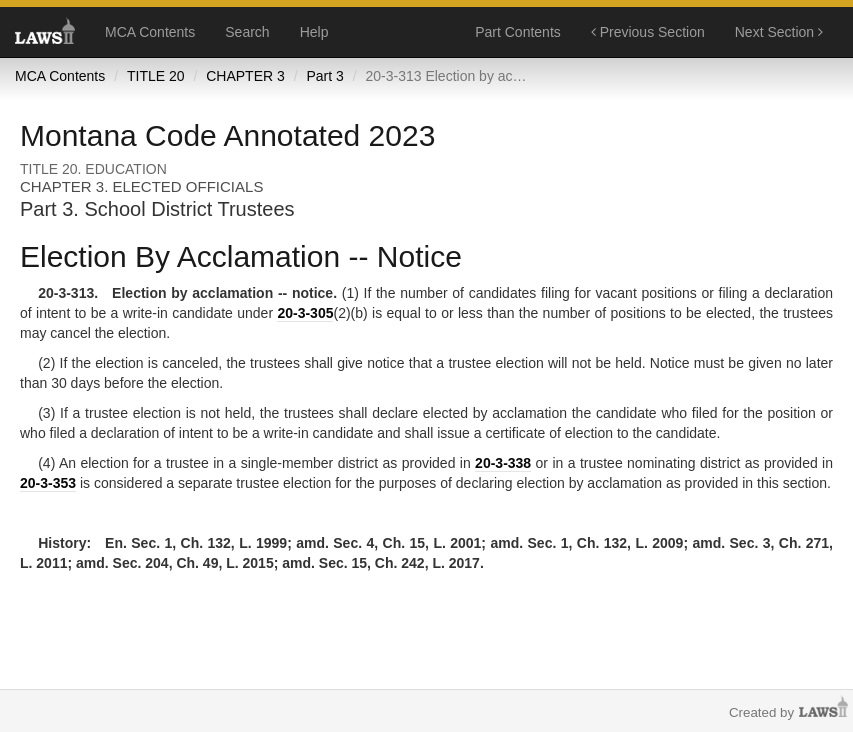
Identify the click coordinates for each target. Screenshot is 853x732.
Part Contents (518, 32)
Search (247, 32)
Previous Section (648, 32)
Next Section (779, 32)
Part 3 (324, 76)
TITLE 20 (156, 76)
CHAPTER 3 (245, 76)
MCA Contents (150, 32)
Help (314, 32)
